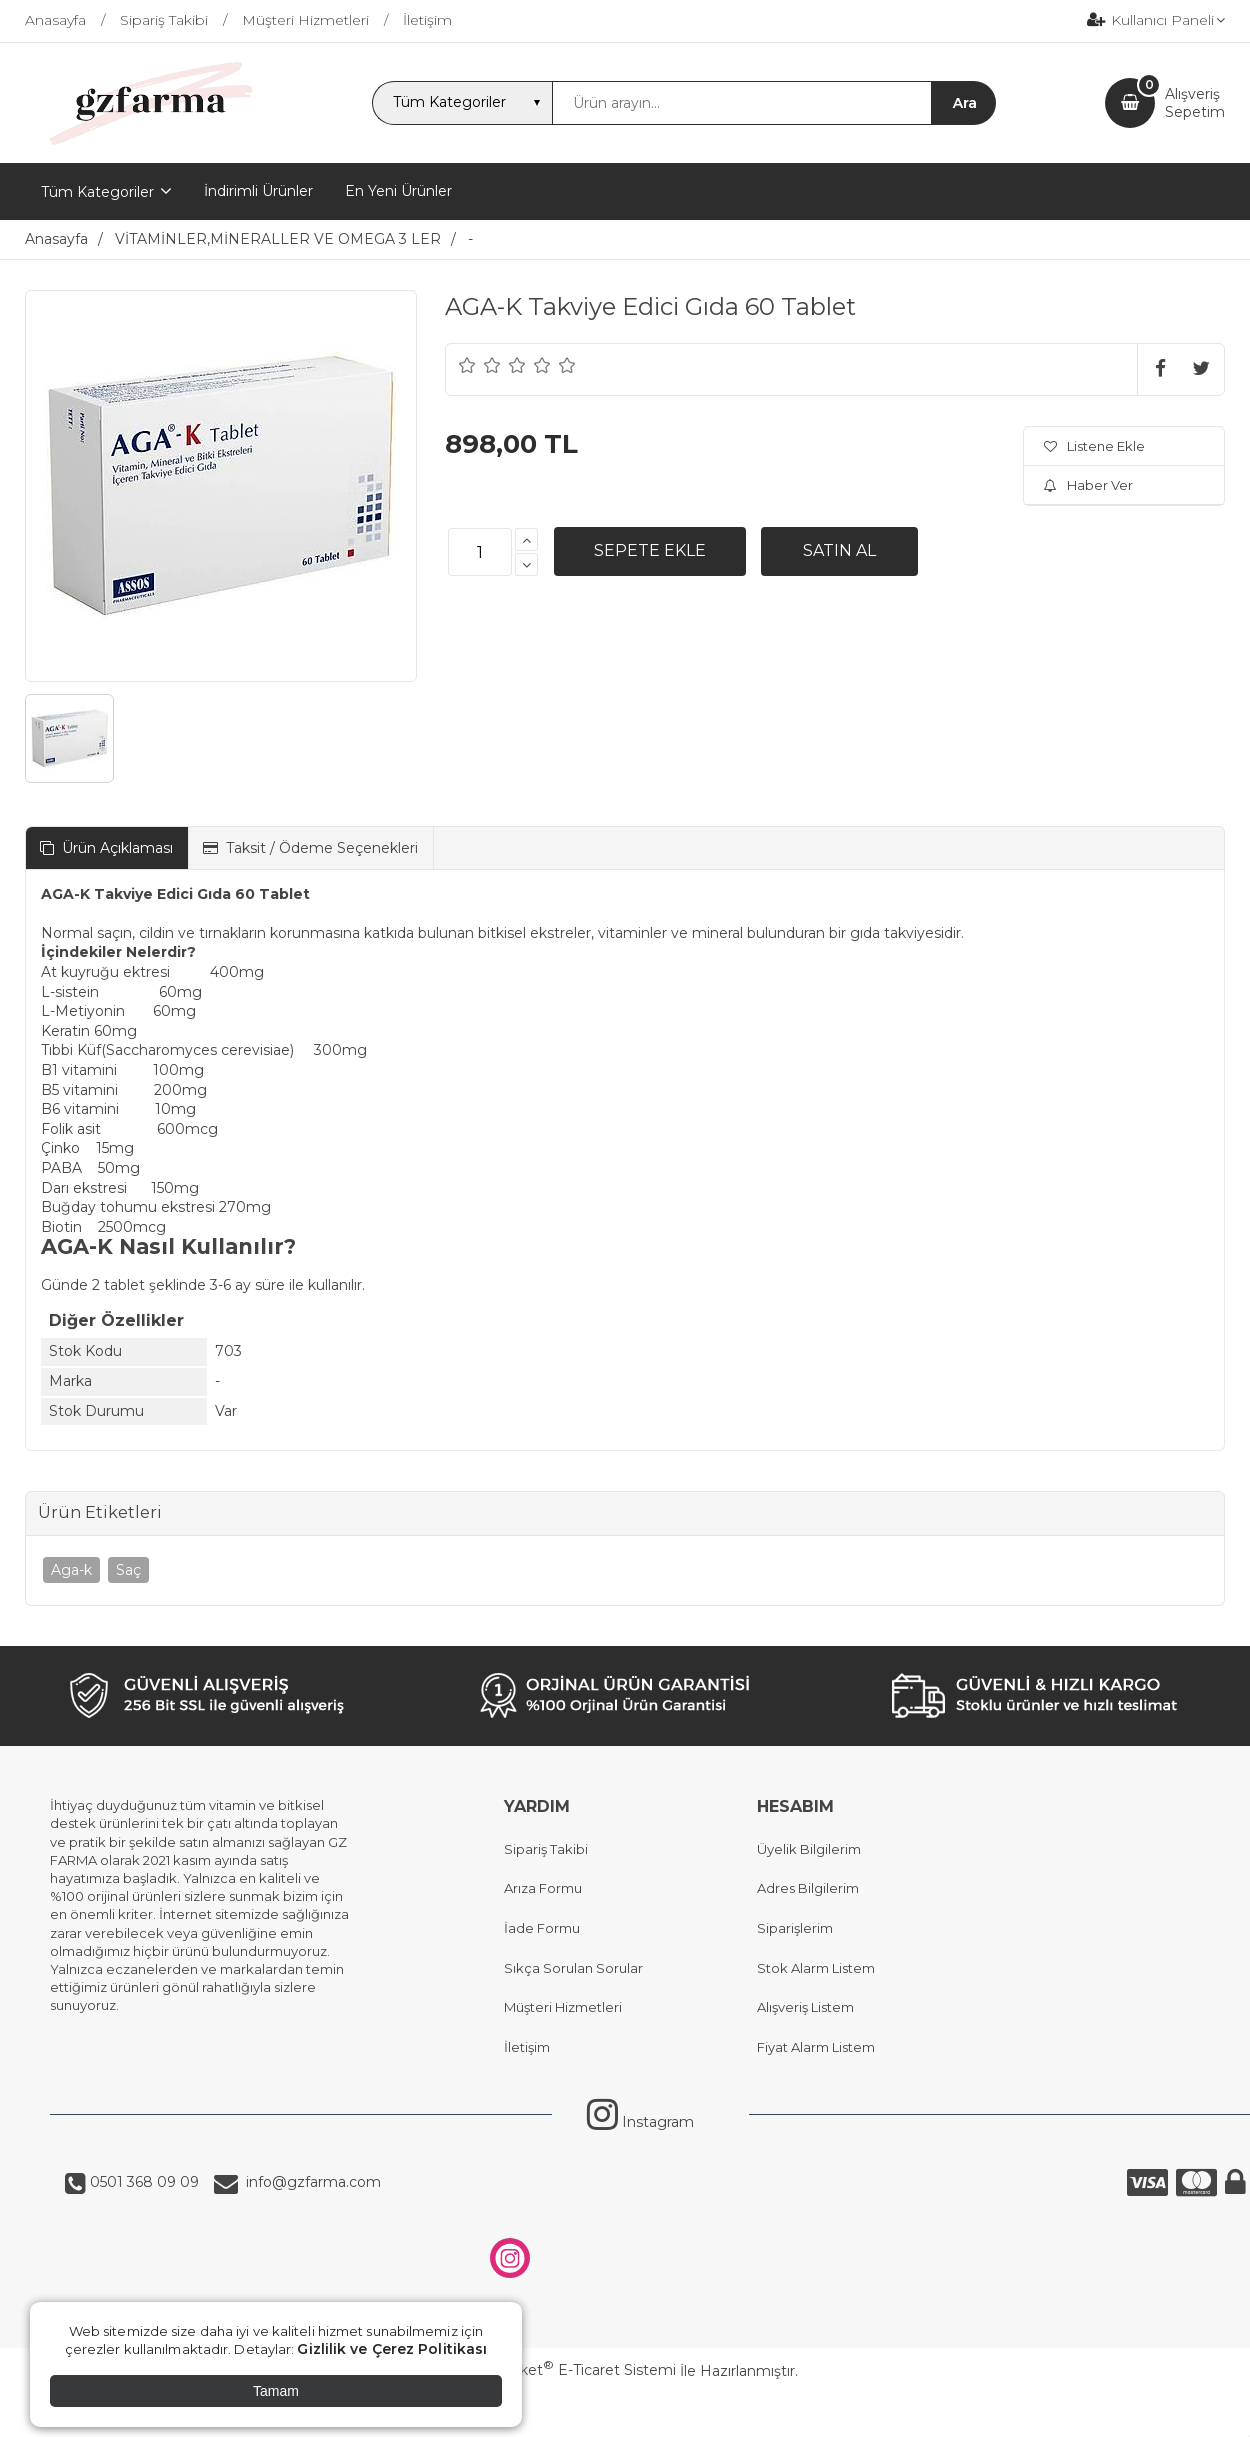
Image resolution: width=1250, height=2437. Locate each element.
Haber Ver (1088, 485)
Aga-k (71, 1570)
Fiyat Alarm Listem (816, 2047)
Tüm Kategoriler (97, 192)
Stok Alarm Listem (816, 1968)
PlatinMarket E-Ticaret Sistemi (564, 2370)
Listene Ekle (1094, 446)
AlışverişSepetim (1195, 103)
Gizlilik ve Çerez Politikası (392, 2349)
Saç (128, 1570)
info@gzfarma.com (309, 2182)
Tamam (276, 2391)
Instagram (640, 2122)
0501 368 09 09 (142, 2182)
